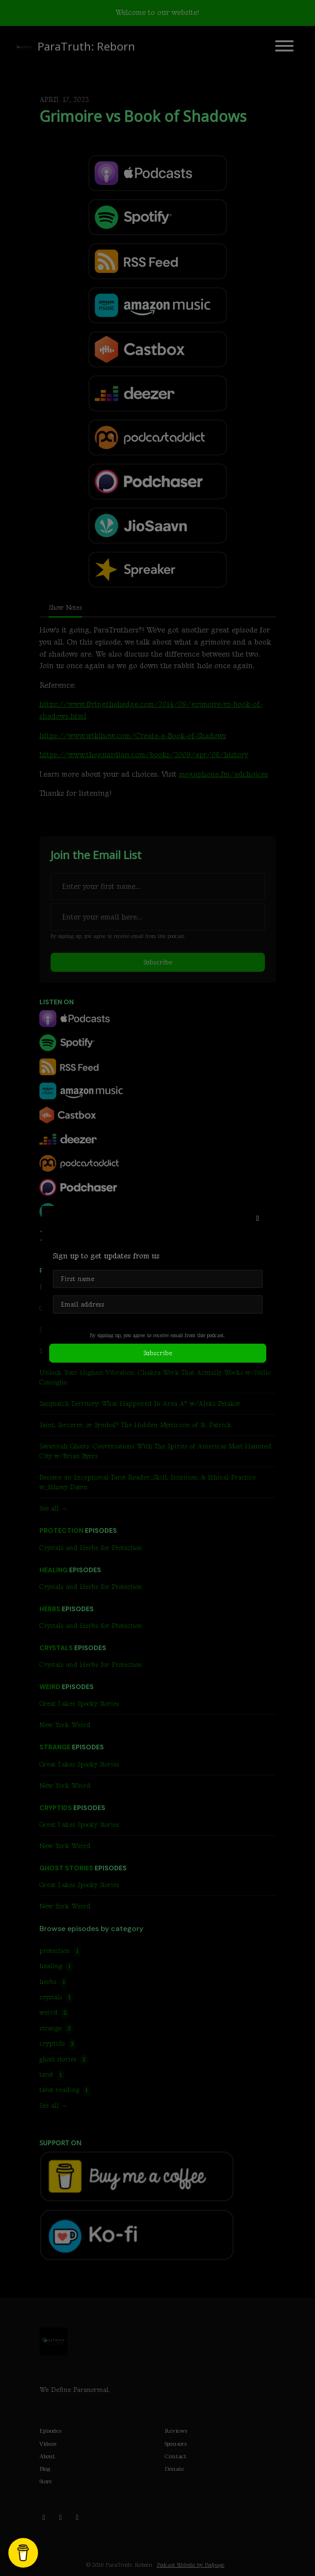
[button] (258, 1218)
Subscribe (157, 1353)
